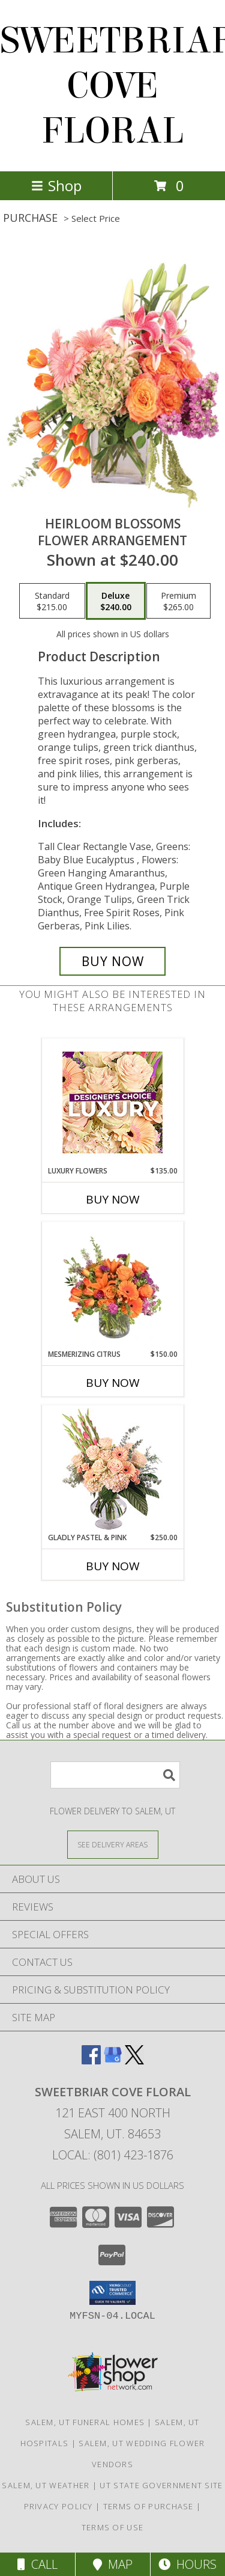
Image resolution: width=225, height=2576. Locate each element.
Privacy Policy (58, 2506)
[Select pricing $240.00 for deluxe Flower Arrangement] (116, 601)
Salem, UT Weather (45, 2485)
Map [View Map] (113, 2564)
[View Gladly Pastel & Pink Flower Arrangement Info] (112, 1469)
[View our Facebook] (91, 2060)
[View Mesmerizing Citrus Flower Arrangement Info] (112, 1285)
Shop (56, 185)
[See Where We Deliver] (112, 1844)
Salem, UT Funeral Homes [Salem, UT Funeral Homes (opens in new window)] (85, 2422)
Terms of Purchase (148, 2506)
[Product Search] (115, 1774)
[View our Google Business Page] (112, 2060)
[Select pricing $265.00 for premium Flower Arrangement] (178, 601)
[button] (112, 2293)
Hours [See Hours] (187, 2564)
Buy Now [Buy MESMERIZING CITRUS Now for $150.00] (113, 1382)
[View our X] (134, 2060)
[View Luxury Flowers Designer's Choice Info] (112, 1102)
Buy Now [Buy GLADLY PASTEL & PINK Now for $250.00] (113, 1566)
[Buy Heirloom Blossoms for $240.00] (112, 961)
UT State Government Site (161, 2485)
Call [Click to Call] (37, 2564)
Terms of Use (113, 2527)
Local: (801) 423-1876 (112, 2155)
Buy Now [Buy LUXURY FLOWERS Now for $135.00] (113, 1199)
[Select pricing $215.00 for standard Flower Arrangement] (52, 601)
